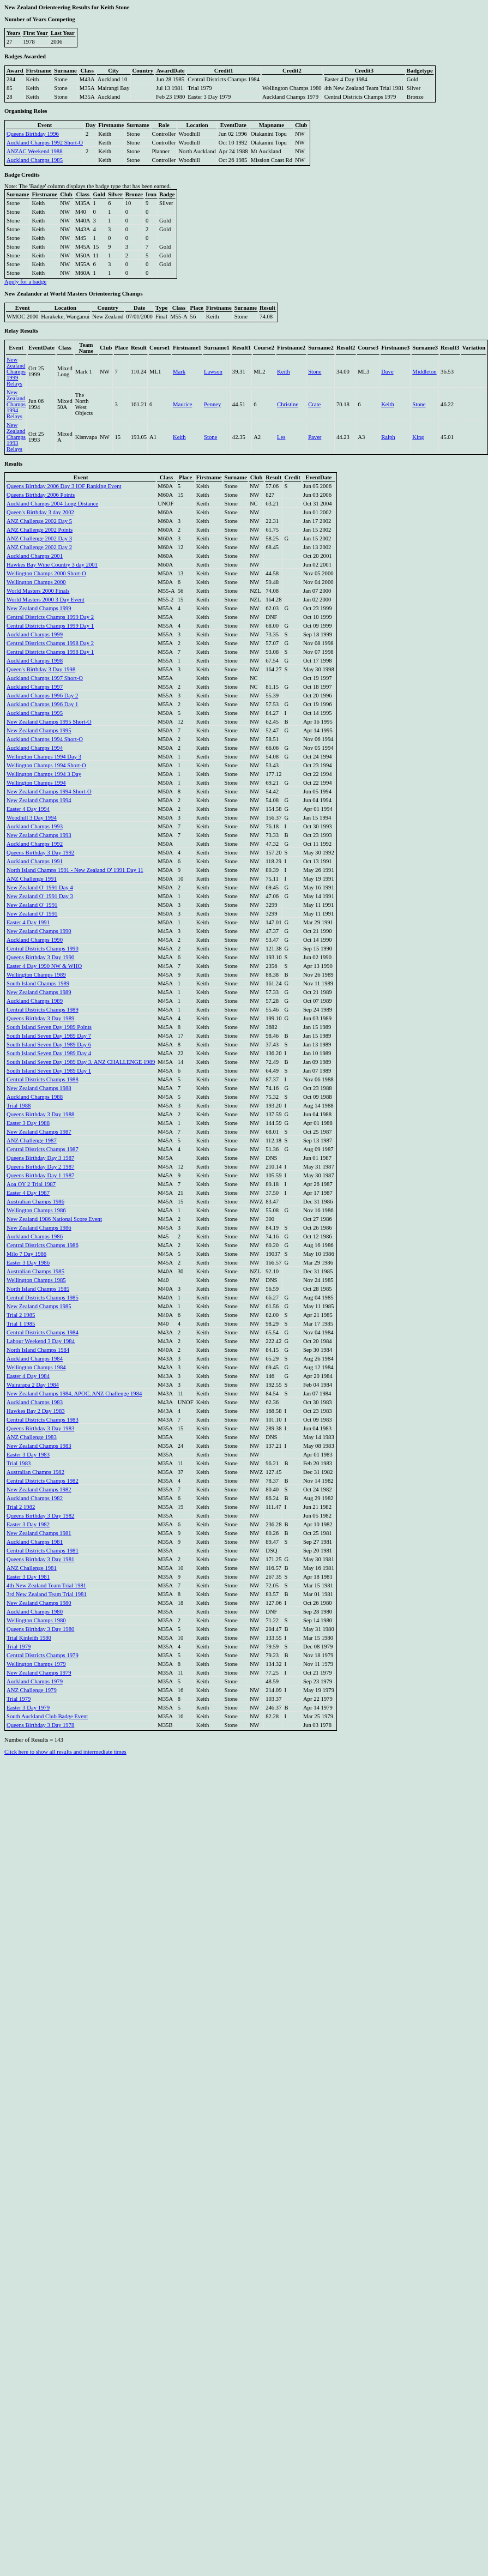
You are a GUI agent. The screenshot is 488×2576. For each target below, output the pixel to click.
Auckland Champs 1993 (35, 826)
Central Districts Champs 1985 (43, 1298)
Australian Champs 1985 (35, 1271)
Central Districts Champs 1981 (43, 1551)
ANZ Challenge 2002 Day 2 (39, 547)
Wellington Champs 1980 (36, 1620)
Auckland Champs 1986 (35, 1236)
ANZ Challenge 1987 (32, 1140)
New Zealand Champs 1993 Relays (16, 437)
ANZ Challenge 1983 (32, 1437)
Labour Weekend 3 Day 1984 (41, 1341)
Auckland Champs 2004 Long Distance (52, 504)
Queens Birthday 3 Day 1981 (40, 1559)
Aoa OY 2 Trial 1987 (31, 1184)
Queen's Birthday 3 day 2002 (40, 512)
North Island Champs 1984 (38, 1350)
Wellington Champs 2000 (36, 582)
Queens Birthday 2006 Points (41, 495)
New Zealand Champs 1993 (39, 835)
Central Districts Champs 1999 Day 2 (50, 617)
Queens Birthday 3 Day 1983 (40, 1428)
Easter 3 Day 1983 (28, 1455)
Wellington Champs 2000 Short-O (46, 573)
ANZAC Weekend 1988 (35, 151)
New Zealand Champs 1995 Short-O (49, 722)
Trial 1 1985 (21, 1324)
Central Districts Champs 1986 (43, 1245)
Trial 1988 (19, 1106)
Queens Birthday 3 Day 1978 (40, 1725)
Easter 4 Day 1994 (28, 809)
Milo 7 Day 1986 (26, 1254)
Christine (287, 404)
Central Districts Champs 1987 (43, 1149)
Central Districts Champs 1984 (43, 1332)
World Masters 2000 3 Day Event (46, 600)
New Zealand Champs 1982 (39, 1489)
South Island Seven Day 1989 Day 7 (49, 1036)
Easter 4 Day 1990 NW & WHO (44, 966)
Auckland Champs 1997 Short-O (45, 678)
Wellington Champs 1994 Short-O (46, 765)
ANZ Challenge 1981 (32, 1568)
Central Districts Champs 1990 (43, 949)
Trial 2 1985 (21, 1315)
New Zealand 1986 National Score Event (54, 1219)
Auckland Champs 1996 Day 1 (42, 704)
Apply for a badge (25, 282)
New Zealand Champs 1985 (39, 1306)
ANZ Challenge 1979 (32, 1690)
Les (281, 437)
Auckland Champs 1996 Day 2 (42, 696)
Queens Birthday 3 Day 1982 (40, 1516)
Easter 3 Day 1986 (28, 1263)
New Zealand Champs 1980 (39, 1603)
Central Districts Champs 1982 (43, 1481)
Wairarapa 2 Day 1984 (33, 1385)
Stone (314, 372)
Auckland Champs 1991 (35, 861)
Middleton (424, 372)
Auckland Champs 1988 (35, 1097)
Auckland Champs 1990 (35, 940)
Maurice (182, 404)
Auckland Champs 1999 (35, 634)
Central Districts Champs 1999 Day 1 (50, 626)
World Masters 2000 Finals (38, 591)
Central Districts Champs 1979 (43, 1655)
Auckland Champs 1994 (35, 748)
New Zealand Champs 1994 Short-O (49, 792)
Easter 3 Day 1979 (28, 1708)
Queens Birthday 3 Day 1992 (40, 853)
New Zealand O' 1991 (32, 905)
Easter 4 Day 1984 (28, 1376)
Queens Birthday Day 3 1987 (40, 1158)
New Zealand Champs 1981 (39, 1533)
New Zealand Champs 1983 (39, 1446)
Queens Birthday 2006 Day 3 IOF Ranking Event (64, 486)
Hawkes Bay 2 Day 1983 (36, 1411)
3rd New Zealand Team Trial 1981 (47, 1594)
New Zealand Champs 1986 (39, 1228)
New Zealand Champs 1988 (39, 1088)
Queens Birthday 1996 (33, 134)
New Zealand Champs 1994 (39, 800)
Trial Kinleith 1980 (29, 1638)
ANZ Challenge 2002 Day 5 (39, 521)
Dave (387, 372)
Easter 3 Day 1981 (28, 1577)
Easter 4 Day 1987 (28, 1193)
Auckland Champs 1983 (35, 1402)
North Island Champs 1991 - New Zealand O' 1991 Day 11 (75, 870)
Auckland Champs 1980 (35, 1612)
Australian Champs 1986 (35, 1202)
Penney (212, 404)
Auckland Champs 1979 (35, 1681)
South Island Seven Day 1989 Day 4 (49, 1053)
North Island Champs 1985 (38, 1289)
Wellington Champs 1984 (36, 1367)
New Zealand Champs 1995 (39, 730)
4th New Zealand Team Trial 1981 (46, 1585)
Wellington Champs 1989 (36, 975)
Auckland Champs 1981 (35, 1542)
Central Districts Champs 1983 (43, 1420)
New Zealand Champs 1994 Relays (16, 404)
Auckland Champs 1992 (35, 844)
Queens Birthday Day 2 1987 (40, 1167)
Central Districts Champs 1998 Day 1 (50, 652)
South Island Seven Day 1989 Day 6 (49, 1045)
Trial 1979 (19, 1647)
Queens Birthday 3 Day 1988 (40, 1114)
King (418, 437)
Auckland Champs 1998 (35, 661)
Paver (314, 437)
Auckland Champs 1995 (35, 713)
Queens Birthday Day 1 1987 (40, 1175)
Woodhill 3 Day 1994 (32, 818)
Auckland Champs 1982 (35, 1498)
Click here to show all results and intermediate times (65, 1752)
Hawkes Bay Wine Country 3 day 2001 (52, 565)
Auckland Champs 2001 (35, 556)
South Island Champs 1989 (38, 983)
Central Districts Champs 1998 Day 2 (50, 643)
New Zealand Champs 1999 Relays (16, 372)
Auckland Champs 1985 (35, 160)
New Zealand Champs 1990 (39, 931)
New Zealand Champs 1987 (39, 1132)
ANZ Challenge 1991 (32, 879)
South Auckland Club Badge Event (47, 1716)
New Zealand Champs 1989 (39, 992)
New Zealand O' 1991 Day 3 (40, 896)
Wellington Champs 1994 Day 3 (44, 757)
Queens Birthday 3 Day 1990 (40, 957)
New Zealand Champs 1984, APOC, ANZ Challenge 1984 (74, 1394)
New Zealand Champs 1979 (39, 1673)
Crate (314, 404)
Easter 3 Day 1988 (28, 1123)
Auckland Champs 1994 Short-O (45, 739)
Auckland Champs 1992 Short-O (45, 143)
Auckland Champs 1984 (35, 1359)
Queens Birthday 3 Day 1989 (40, 1018)
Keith (283, 372)
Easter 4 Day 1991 (28, 922)
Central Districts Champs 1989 (43, 1010)
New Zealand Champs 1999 (39, 608)
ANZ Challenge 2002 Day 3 (39, 538)
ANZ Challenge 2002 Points (40, 530)
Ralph (388, 437)
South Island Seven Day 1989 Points (49, 1027)
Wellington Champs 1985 (36, 1280)
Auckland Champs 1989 (35, 1001)
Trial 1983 (19, 1463)
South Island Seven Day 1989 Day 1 (49, 1071)
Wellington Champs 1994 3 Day (44, 774)
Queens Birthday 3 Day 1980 (40, 1629)
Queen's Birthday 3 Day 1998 (41, 669)
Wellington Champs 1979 (36, 1664)
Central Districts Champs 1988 (43, 1079)
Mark (179, 372)
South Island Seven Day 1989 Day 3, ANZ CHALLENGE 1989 (81, 1062)
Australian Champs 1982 (35, 1472)
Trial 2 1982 (21, 1507)
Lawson (213, 372)
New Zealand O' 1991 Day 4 (40, 887)
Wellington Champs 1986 (36, 1210)
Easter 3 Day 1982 (28, 1524)
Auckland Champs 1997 (35, 687)
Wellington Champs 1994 (36, 783)
